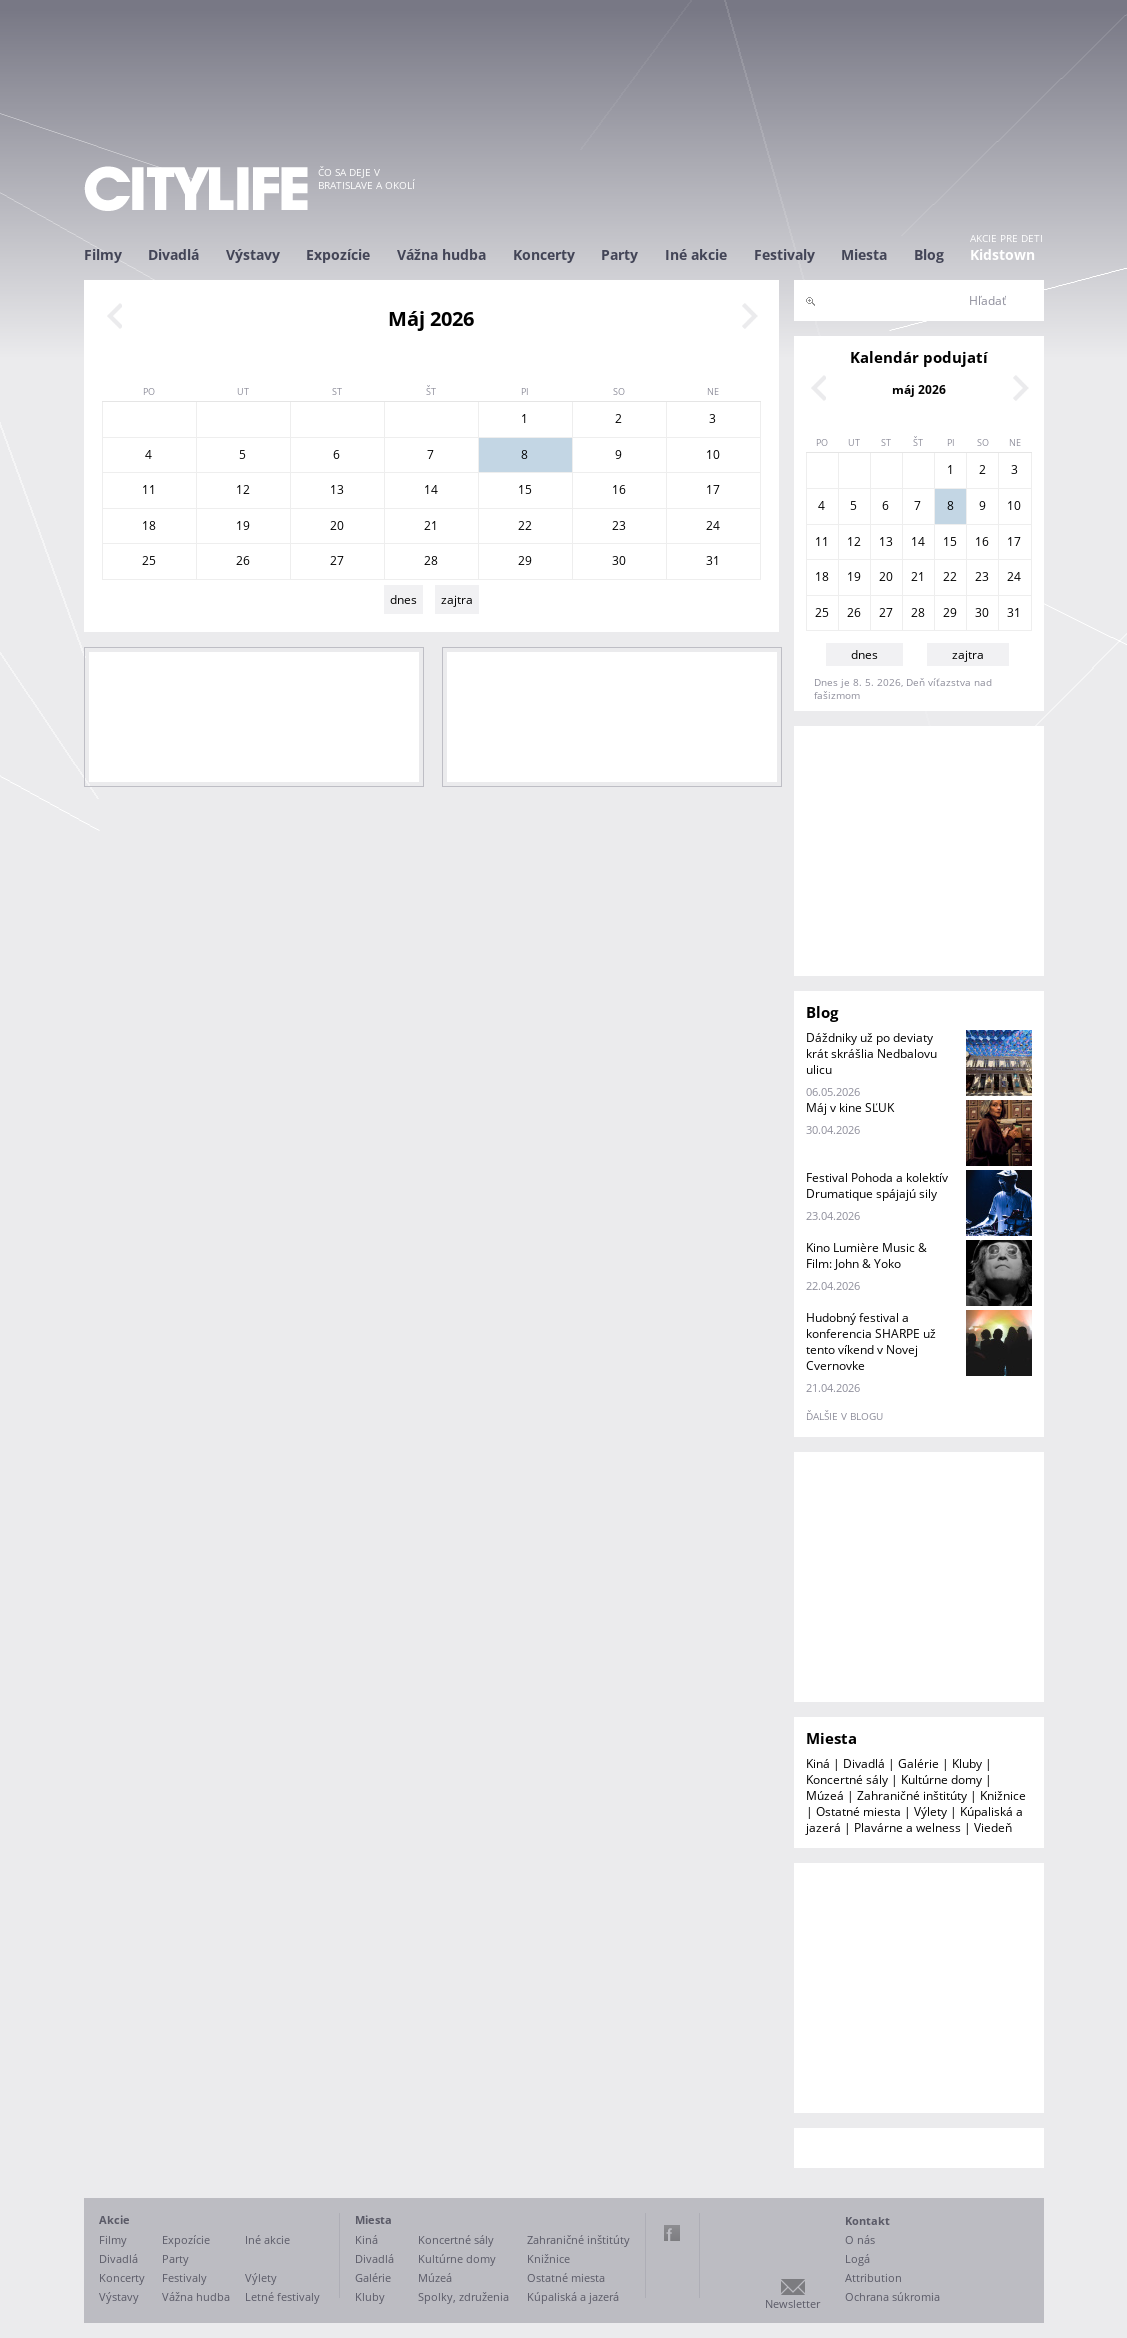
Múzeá (825, 1795)
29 (525, 560)
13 (337, 489)
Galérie (918, 1763)
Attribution (873, 2277)
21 (431, 525)
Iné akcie (696, 254)
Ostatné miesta (858, 1811)
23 (619, 525)
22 (525, 525)
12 (243, 489)
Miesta (864, 254)
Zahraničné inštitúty (912, 1795)
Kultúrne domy (941, 1779)
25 (149, 560)
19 (243, 525)
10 (713, 454)
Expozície (338, 254)
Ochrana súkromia (892, 2296)
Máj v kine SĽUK (850, 1107)
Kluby (967, 1763)
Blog (929, 254)
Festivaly (784, 254)
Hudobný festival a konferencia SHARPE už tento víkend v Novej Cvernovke (871, 1341)
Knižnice (1003, 1795)
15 (525, 489)
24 (713, 525)
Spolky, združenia (463, 2296)
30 (619, 560)
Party (619, 254)
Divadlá (173, 254)
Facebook (672, 2233)
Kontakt (867, 2220)
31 (713, 560)
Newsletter (792, 2303)
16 (619, 489)
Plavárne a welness (907, 1827)
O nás (860, 2239)
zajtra (457, 599)
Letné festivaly (282, 2296)
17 (713, 489)
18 (149, 525)
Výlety (930, 1811)
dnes (403, 599)
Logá (857, 2258)
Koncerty (544, 254)
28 (431, 560)
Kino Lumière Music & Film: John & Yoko (866, 1255)
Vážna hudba (441, 254)
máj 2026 (919, 389)
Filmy (103, 254)
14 (431, 489)
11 (149, 489)
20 (337, 525)
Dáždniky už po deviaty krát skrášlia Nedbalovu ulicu (871, 1053)
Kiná (818, 1763)
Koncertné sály (847, 1779)
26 (243, 560)
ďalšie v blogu (844, 1416)
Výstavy (253, 254)
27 (337, 560)
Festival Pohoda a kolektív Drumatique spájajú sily (877, 1185)
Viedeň (993, 1827)
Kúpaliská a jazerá (573, 2296)
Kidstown (1002, 254)
